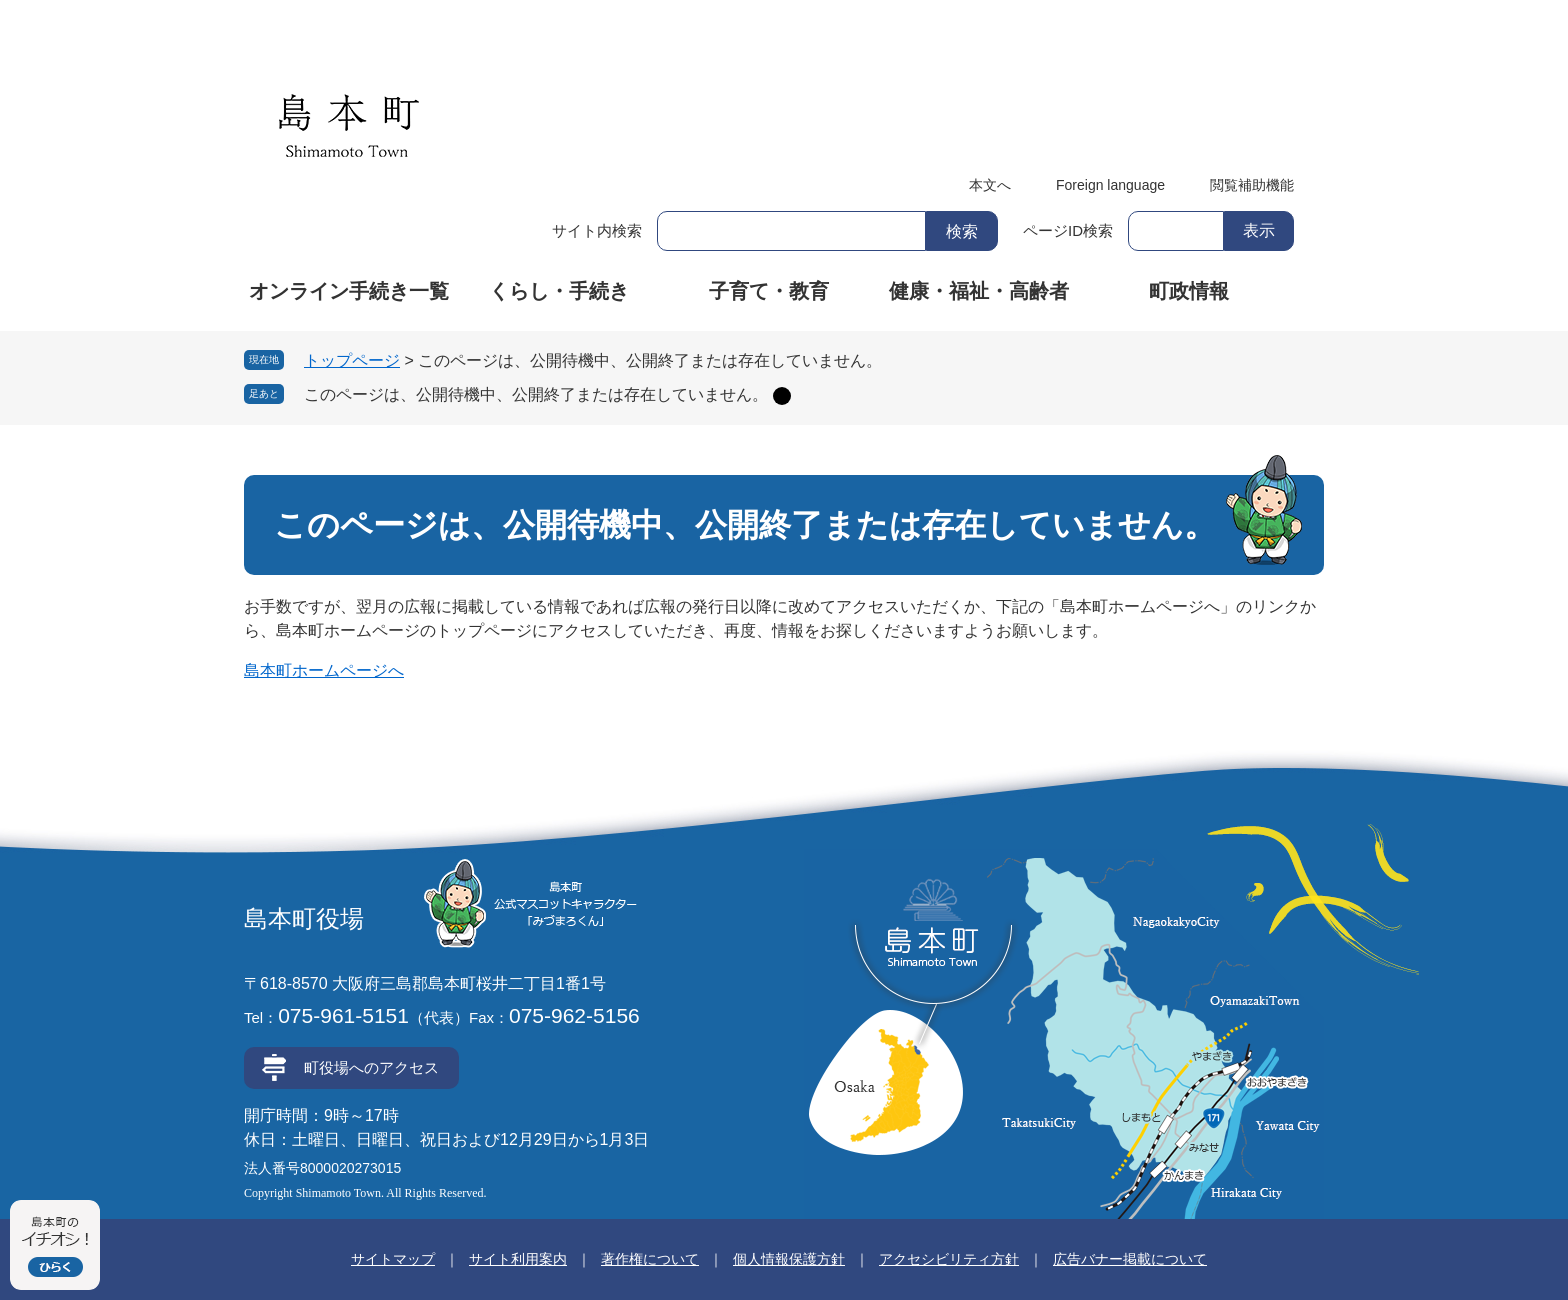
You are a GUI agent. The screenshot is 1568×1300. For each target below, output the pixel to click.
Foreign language (1110, 185)
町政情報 (1189, 291)
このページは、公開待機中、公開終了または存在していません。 (536, 394)
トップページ (352, 360)
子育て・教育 (769, 291)
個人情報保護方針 (789, 1259)
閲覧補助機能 (1252, 185)
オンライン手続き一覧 (349, 291)
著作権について (650, 1259)
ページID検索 (1068, 230)
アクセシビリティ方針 (949, 1259)
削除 (782, 396)
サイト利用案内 (518, 1259)
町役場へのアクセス (371, 1067)
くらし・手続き (559, 291)
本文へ (990, 185)
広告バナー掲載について (1130, 1259)
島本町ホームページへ (324, 670)
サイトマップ (393, 1259)
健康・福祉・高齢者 (979, 291)
